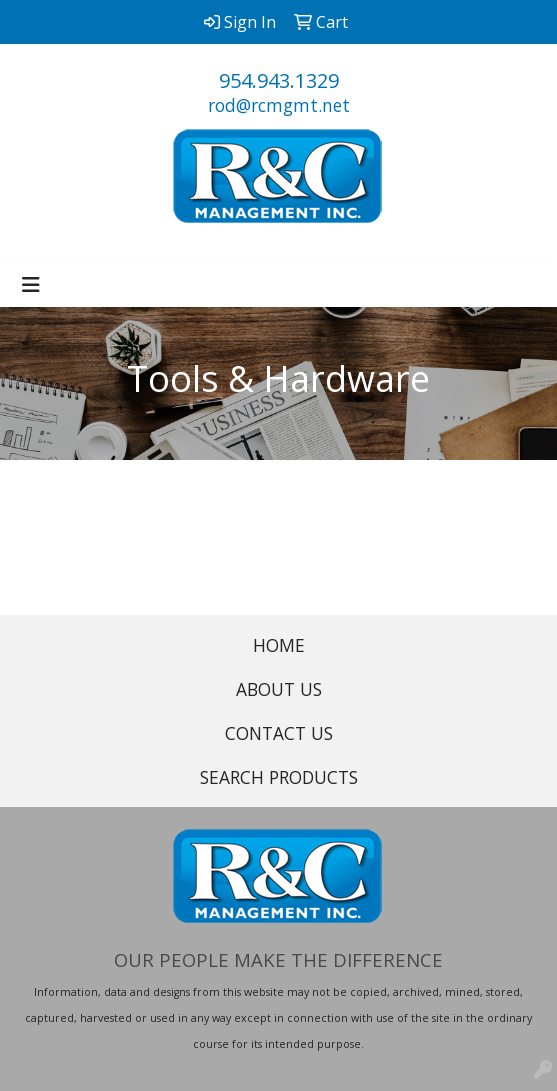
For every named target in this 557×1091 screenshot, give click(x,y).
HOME (279, 645)
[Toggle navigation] (31, 285)
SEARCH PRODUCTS (279, 777)
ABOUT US (279, 689)
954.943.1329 (279, 80)
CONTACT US (279, 733)
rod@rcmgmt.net (279, 105)
